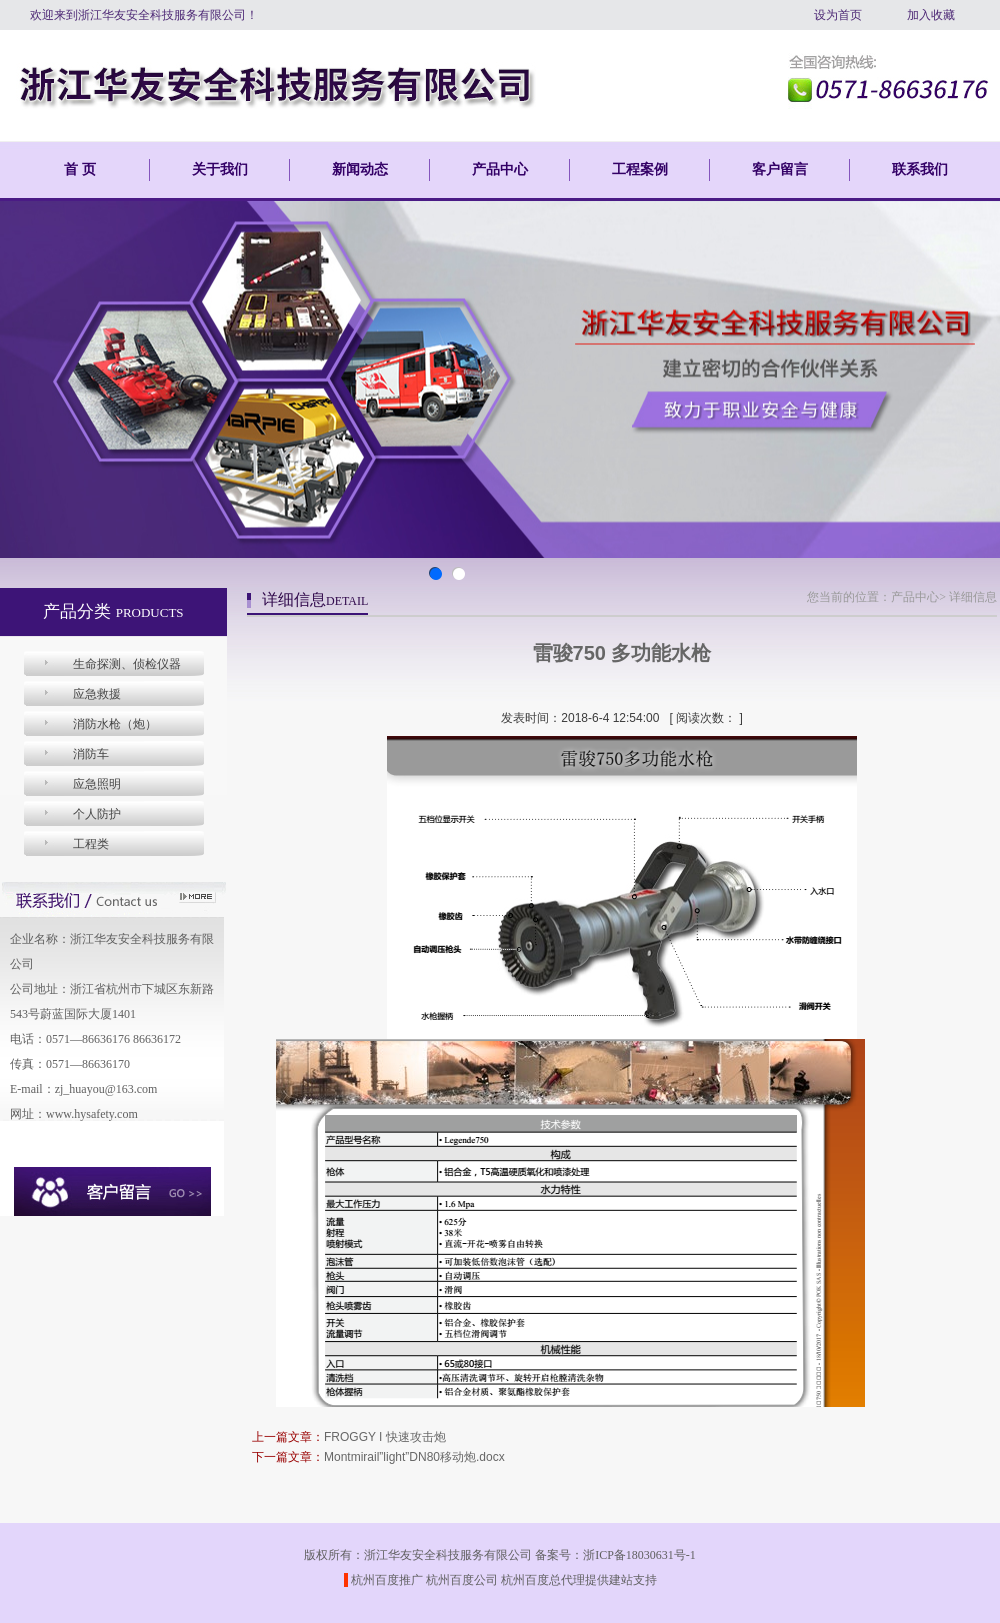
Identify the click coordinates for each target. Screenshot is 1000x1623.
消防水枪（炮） (115, 724)
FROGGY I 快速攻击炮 (385, 1437)
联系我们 (920, 169)
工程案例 (640, 169)
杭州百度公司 (462, 1580)
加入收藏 (931, 15)
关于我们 (220, 169)
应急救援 (97, 694)
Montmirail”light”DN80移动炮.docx (414, 1457)
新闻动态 (360, 169)
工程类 (91, 844)
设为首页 (838, 15)
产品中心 (500, 169)
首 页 (80, 169)
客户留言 (780, 169)
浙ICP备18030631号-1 (639, 1555)
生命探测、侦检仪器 (127, 664)
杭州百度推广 (387, 1580)
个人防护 (97, 814)
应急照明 (97, 784)
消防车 (91, 754)
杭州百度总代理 (543, 1580)
